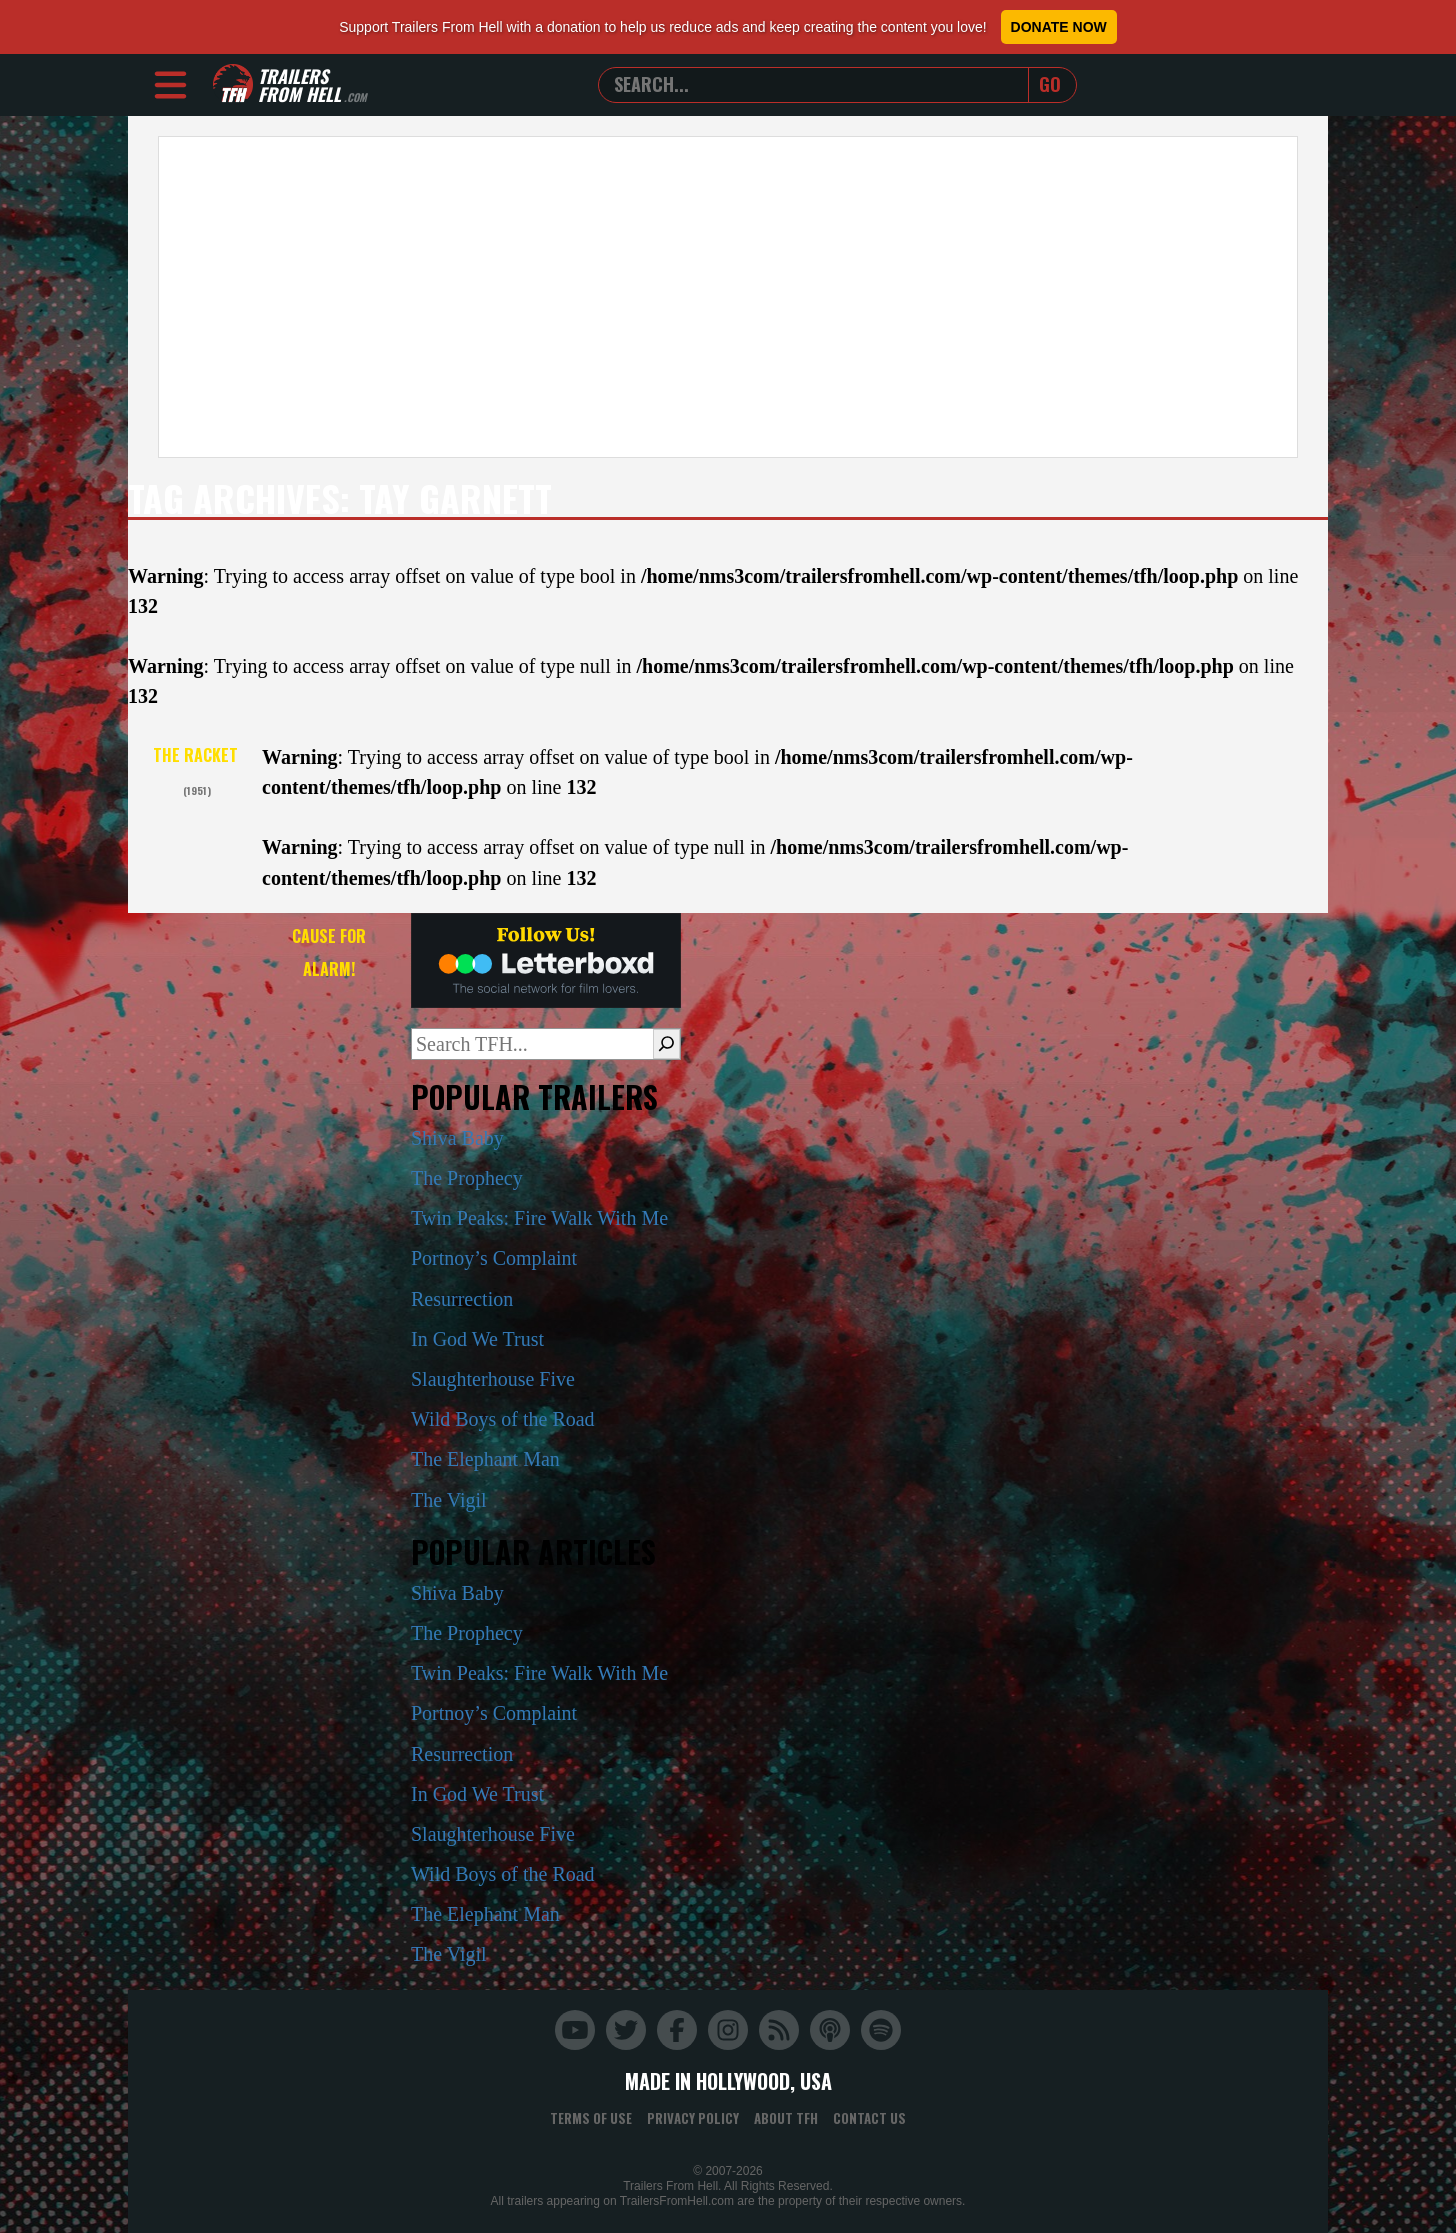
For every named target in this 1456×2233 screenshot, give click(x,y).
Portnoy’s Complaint (494, 1258)
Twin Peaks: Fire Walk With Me (539, 1218)
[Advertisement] (728, 297)
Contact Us (869, 2118)
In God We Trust (477, 1339)
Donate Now (1059, 27)
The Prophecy (467, 1178)
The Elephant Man (485, 1459)
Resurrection (462, 1299)
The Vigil (449, 1500)
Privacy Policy (693, 2118)
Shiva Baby (457, 1138)
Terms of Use (591, 2118)
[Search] (666, 1044)
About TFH (786, 2118)
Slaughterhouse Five (493, 1379)
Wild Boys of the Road (503, 1419)
